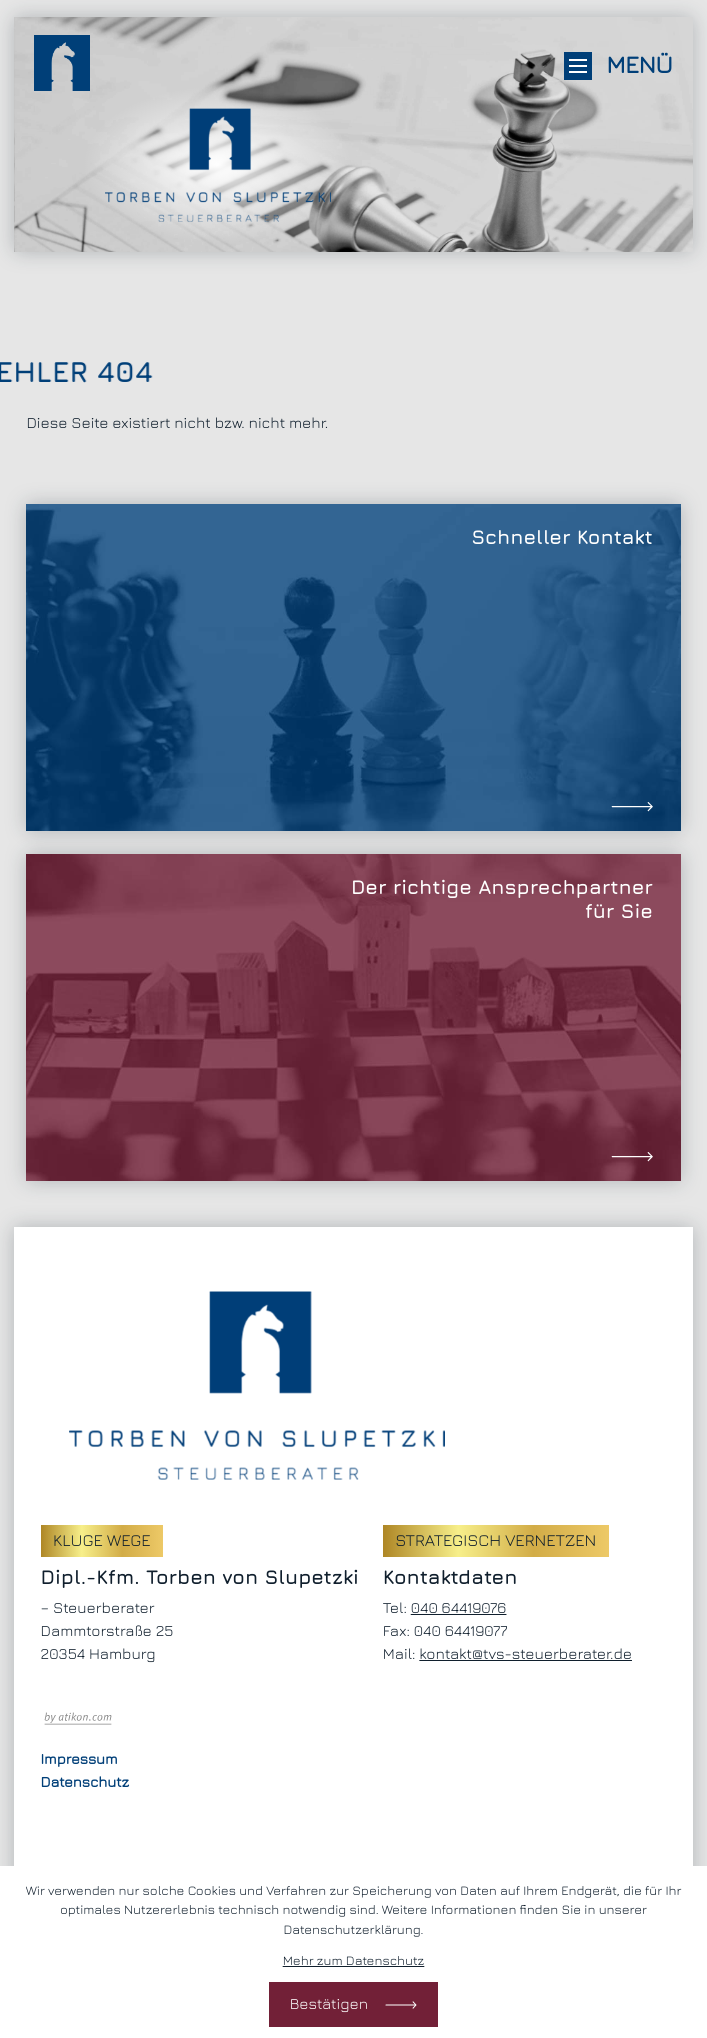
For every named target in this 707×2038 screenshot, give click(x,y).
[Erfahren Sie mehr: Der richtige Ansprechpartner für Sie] (353, 1017)
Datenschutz (85, 1782)
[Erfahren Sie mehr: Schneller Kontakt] (353, 667)
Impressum (79, 1759)
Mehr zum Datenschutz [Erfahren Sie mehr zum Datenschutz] (354, 1960)
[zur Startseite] (62, 66)
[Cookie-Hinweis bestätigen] (353, 2004)
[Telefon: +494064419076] (459, 1608)
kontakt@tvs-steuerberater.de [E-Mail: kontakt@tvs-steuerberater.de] (525, 1654)
